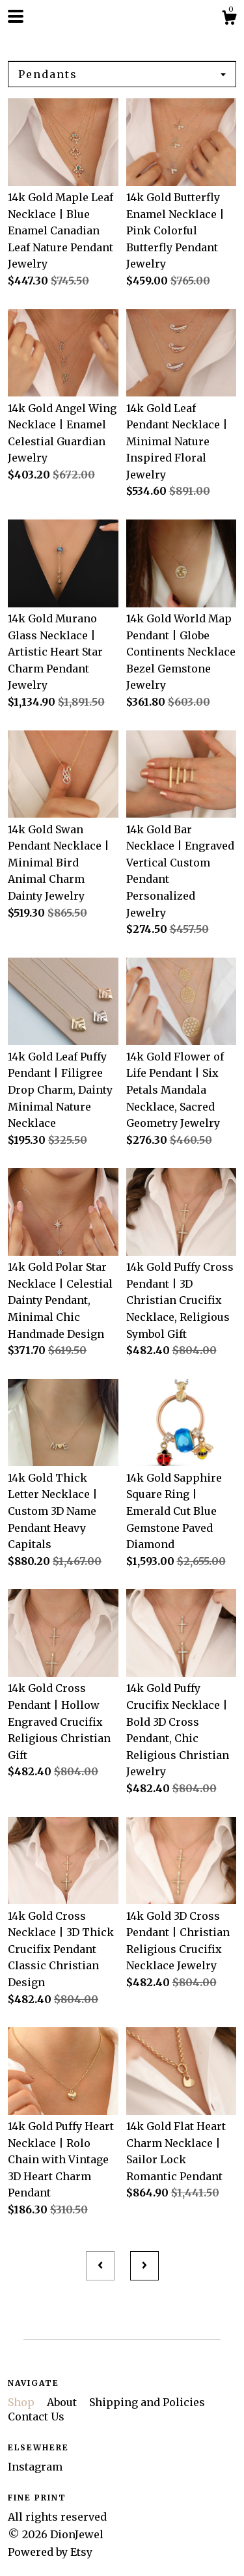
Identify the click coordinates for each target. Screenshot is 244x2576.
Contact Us (36, 2416)
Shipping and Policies (147, 2402)
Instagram (35, 2466)
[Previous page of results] (100, 2266)
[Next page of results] (144, 2266)
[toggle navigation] (15, 16)
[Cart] (229, 19)
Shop (22, 2402)
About (63, 2402)
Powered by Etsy (50, 2551)
